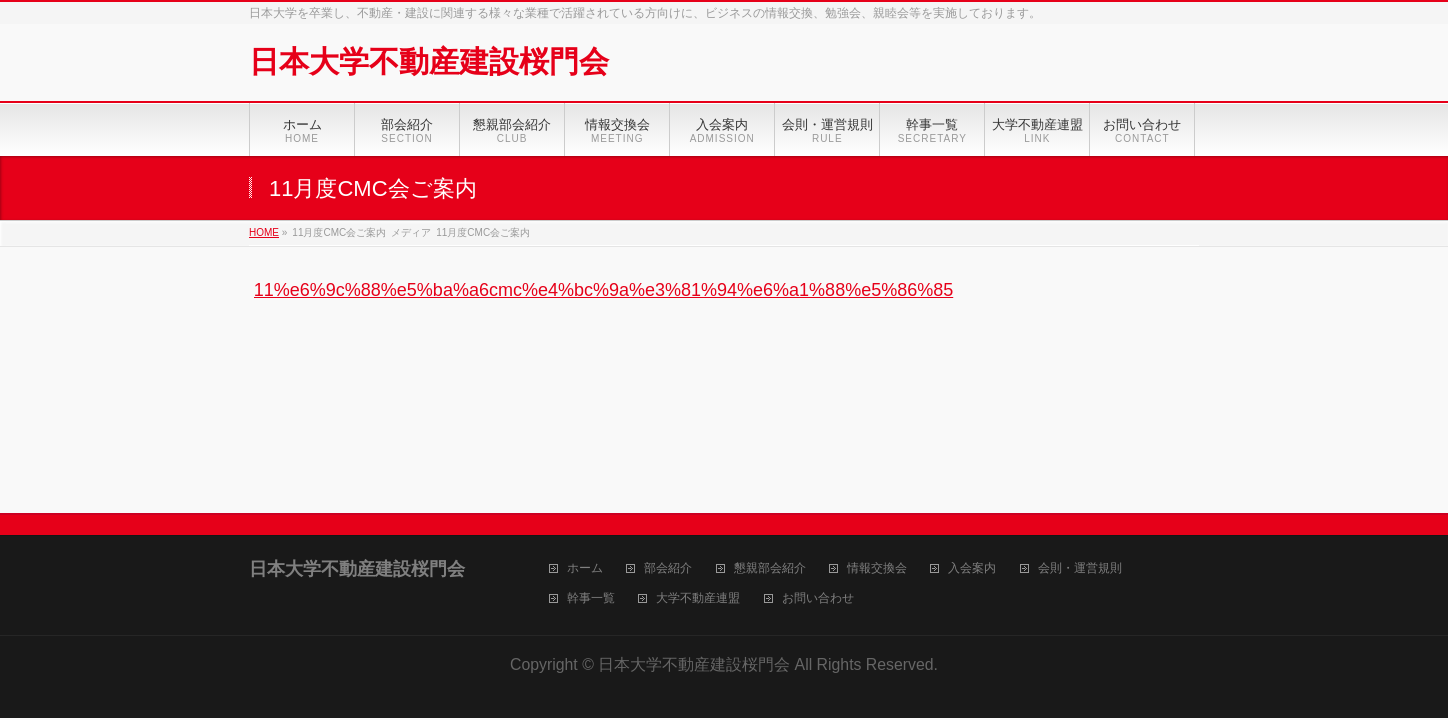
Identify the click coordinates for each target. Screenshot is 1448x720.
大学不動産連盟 (698, 598)
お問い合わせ (818, 598)
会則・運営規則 (1080, 568)
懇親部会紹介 (770, 568)
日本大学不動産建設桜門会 (429, 61)
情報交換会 (877, 568)
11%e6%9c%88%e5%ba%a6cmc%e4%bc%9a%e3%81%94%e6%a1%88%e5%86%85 (603, 290)
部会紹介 (668, 568)
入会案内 (972, 568)
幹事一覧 (591, 598)
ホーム (585, 568)
